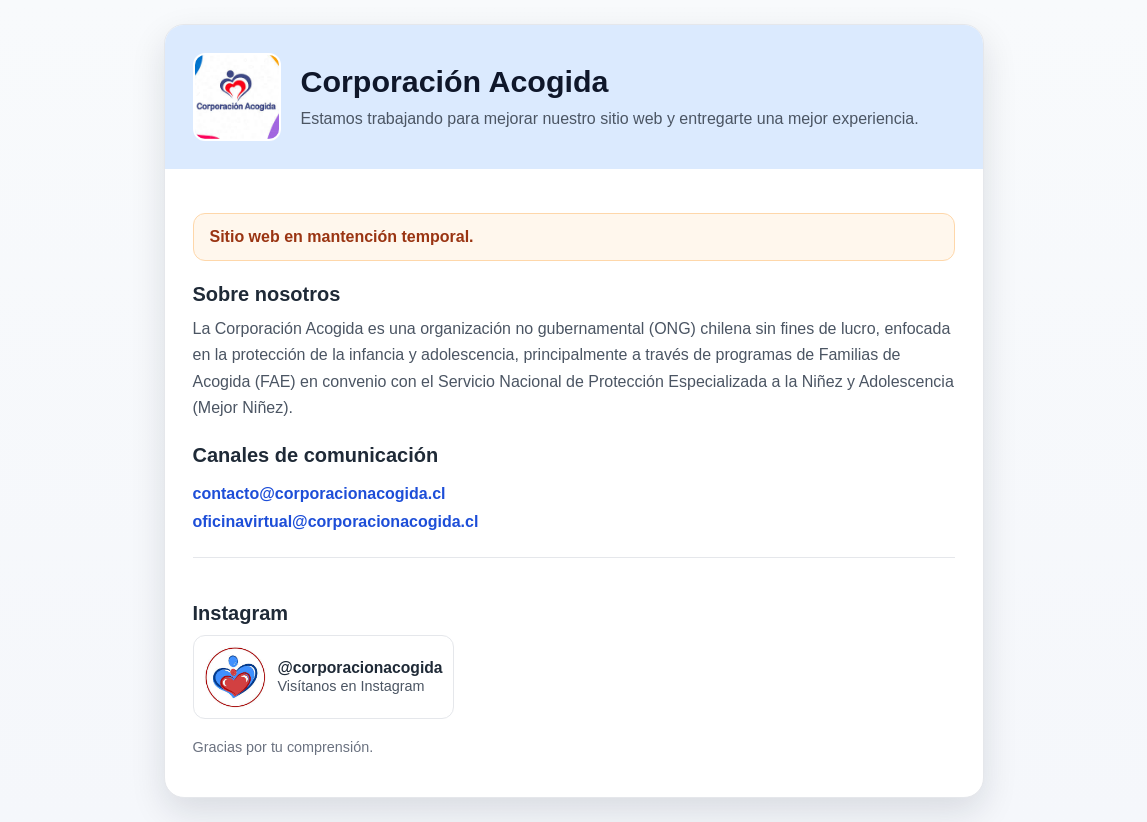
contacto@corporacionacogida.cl (319, 493)
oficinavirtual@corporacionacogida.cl (336, 521)
